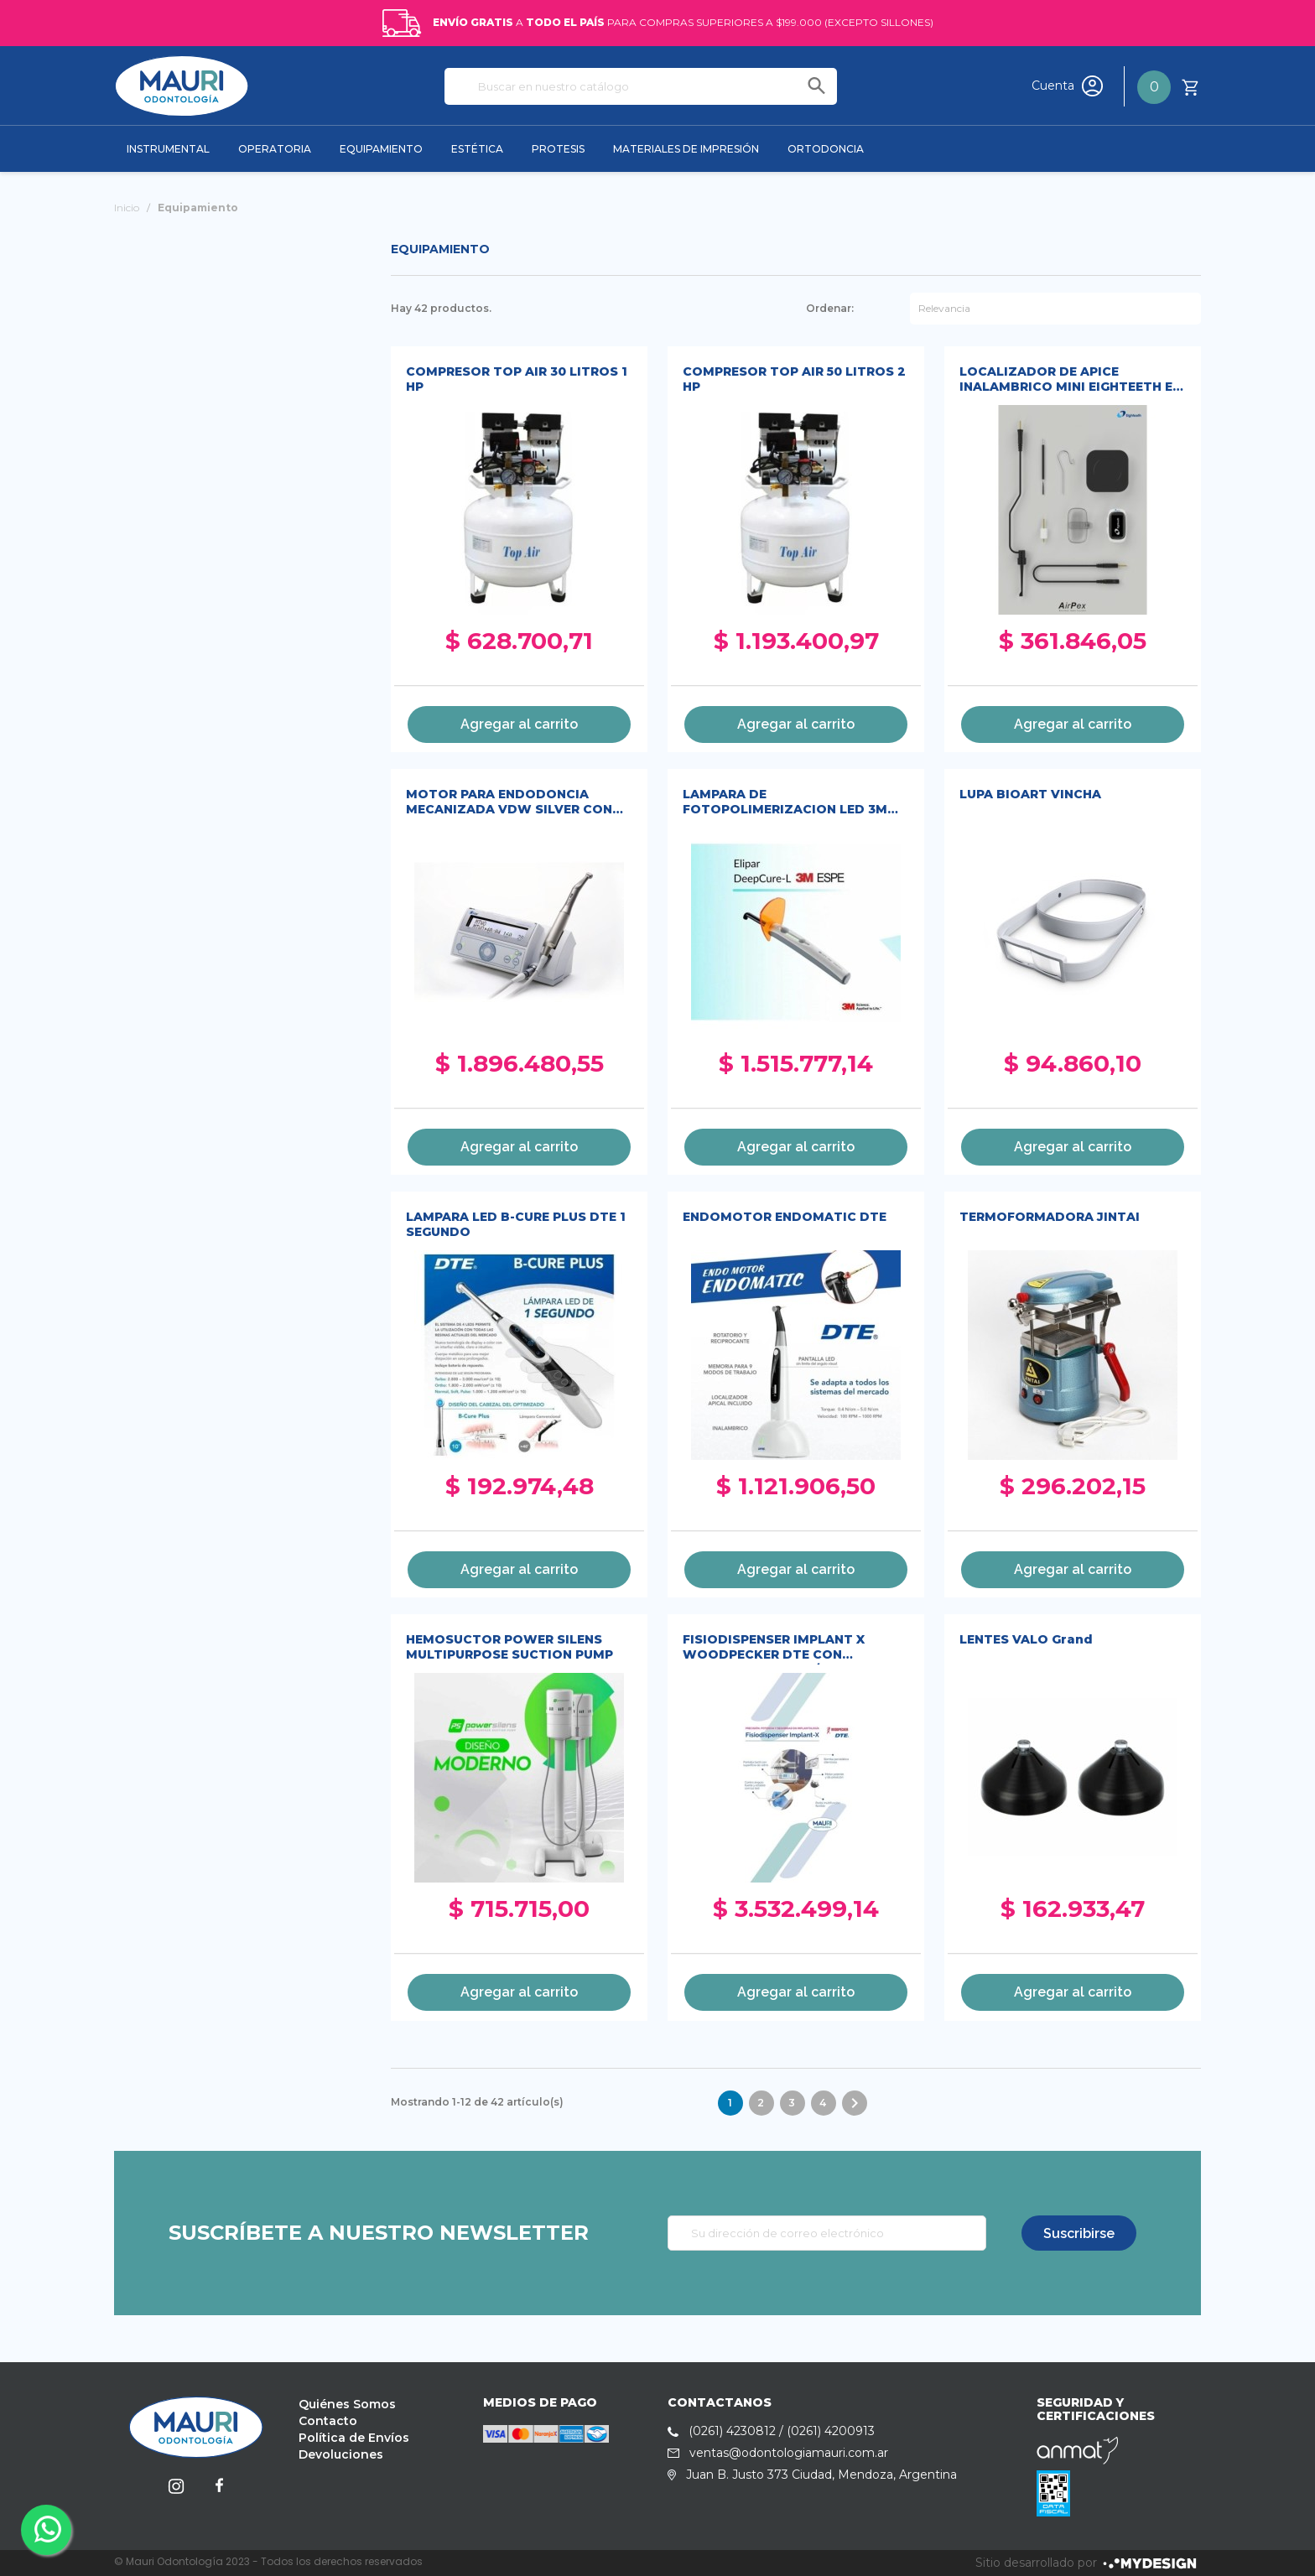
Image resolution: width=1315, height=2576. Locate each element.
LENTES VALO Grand (1026, 1639)
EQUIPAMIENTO (381, 149)
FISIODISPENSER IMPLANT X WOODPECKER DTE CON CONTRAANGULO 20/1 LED (774, 1648)
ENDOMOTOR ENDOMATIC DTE (784, 1216)
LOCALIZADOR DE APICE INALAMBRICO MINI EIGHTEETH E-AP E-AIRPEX (1068, 380)
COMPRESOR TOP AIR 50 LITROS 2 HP (794, 379)
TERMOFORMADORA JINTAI (1049, 1216)
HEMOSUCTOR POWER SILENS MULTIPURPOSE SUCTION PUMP (509, 1647)
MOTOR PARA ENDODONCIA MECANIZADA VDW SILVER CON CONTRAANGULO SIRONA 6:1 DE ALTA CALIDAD (509, 803)
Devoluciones (341, 2454)
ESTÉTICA (477, 149)
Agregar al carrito (519, 724)
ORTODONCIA (825, 149)
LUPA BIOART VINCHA (1030, 794)
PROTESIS (558, 149)
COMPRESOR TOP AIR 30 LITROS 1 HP (516, 379)
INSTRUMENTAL (168, 149)
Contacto (328, 2420)
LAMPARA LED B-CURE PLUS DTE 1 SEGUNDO (516, 1224)
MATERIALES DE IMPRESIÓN (686, 149)
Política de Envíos (354, 2437)
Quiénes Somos (347, 2404)
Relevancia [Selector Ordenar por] (944, 308)
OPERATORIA (274, 149)
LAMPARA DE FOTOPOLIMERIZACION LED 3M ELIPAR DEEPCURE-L (785, 803)
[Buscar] (640, 86)
